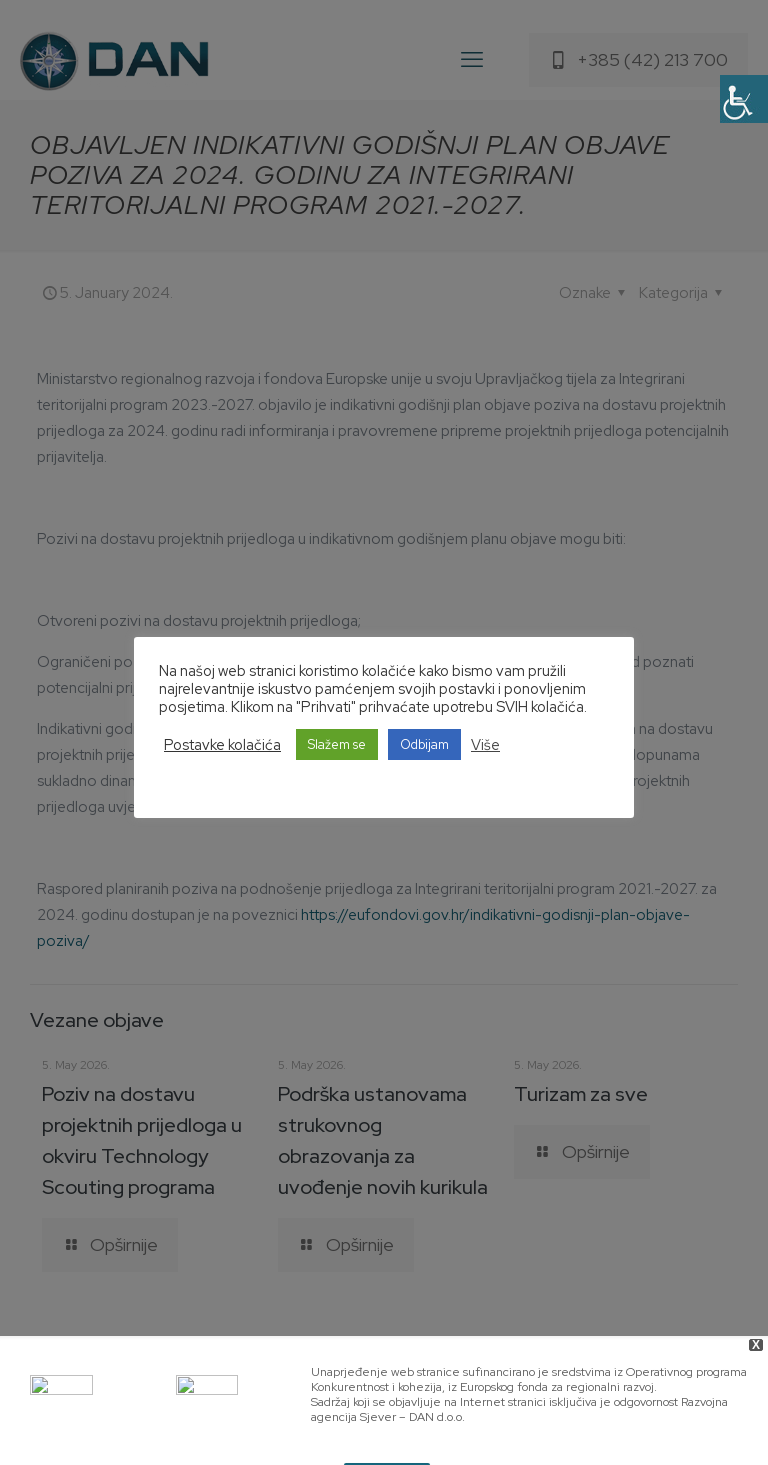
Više (485, 745)
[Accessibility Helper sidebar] (744, 99)
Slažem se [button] (337, 744)
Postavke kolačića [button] (222, 745)
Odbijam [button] (424, 744)
